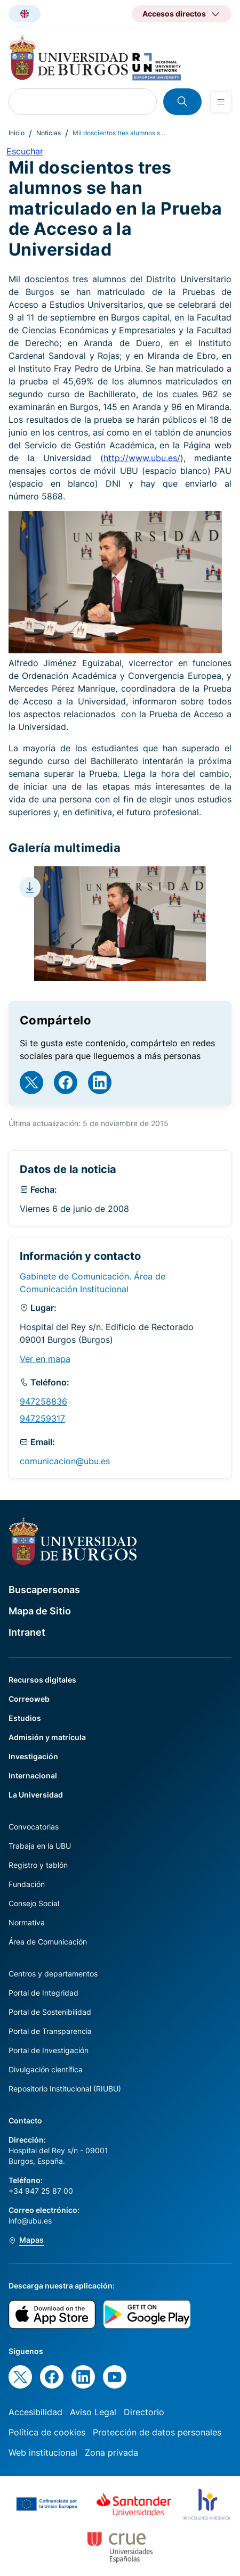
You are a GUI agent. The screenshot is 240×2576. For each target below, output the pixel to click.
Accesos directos (174, 13)
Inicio (17, 133)
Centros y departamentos (53, 1973)
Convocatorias (34, 1826)
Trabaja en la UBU (40, 1845)
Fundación (27, 1884)
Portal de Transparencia (50, 2031)
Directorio (144, 2412)
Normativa (27, 1922)
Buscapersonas (44, 1589)
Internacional (33, 1775)
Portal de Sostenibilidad (50, 2011)
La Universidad (36, 1794)
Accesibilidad (35, 2412)
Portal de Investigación (49, 2050)
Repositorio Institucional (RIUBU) (65, 2088)
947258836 (43, 1401)
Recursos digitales (42, 1679)
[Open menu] (220, 101)
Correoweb (29, 1698)
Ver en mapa (45, 1358)
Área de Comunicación (48, 1941)
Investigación (33, 1756)
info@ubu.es (30, 2220)
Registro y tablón (38, 1864)
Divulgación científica (46, 2069)
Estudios (25, 1717)
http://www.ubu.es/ (141, 458)
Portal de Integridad (43, 1992)
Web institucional (43, 2452)
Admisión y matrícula (47, 1737)
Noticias (48, 133)
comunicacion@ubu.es (65, 1461)
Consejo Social (34, 1903)
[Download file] (30, 887)
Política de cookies (47, 2432)
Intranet (27, 1632)
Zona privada (111, 2452)
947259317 (42, 1418)
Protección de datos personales (157, 2432)
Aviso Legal (93, 2412)
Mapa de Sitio (40, 1611)
